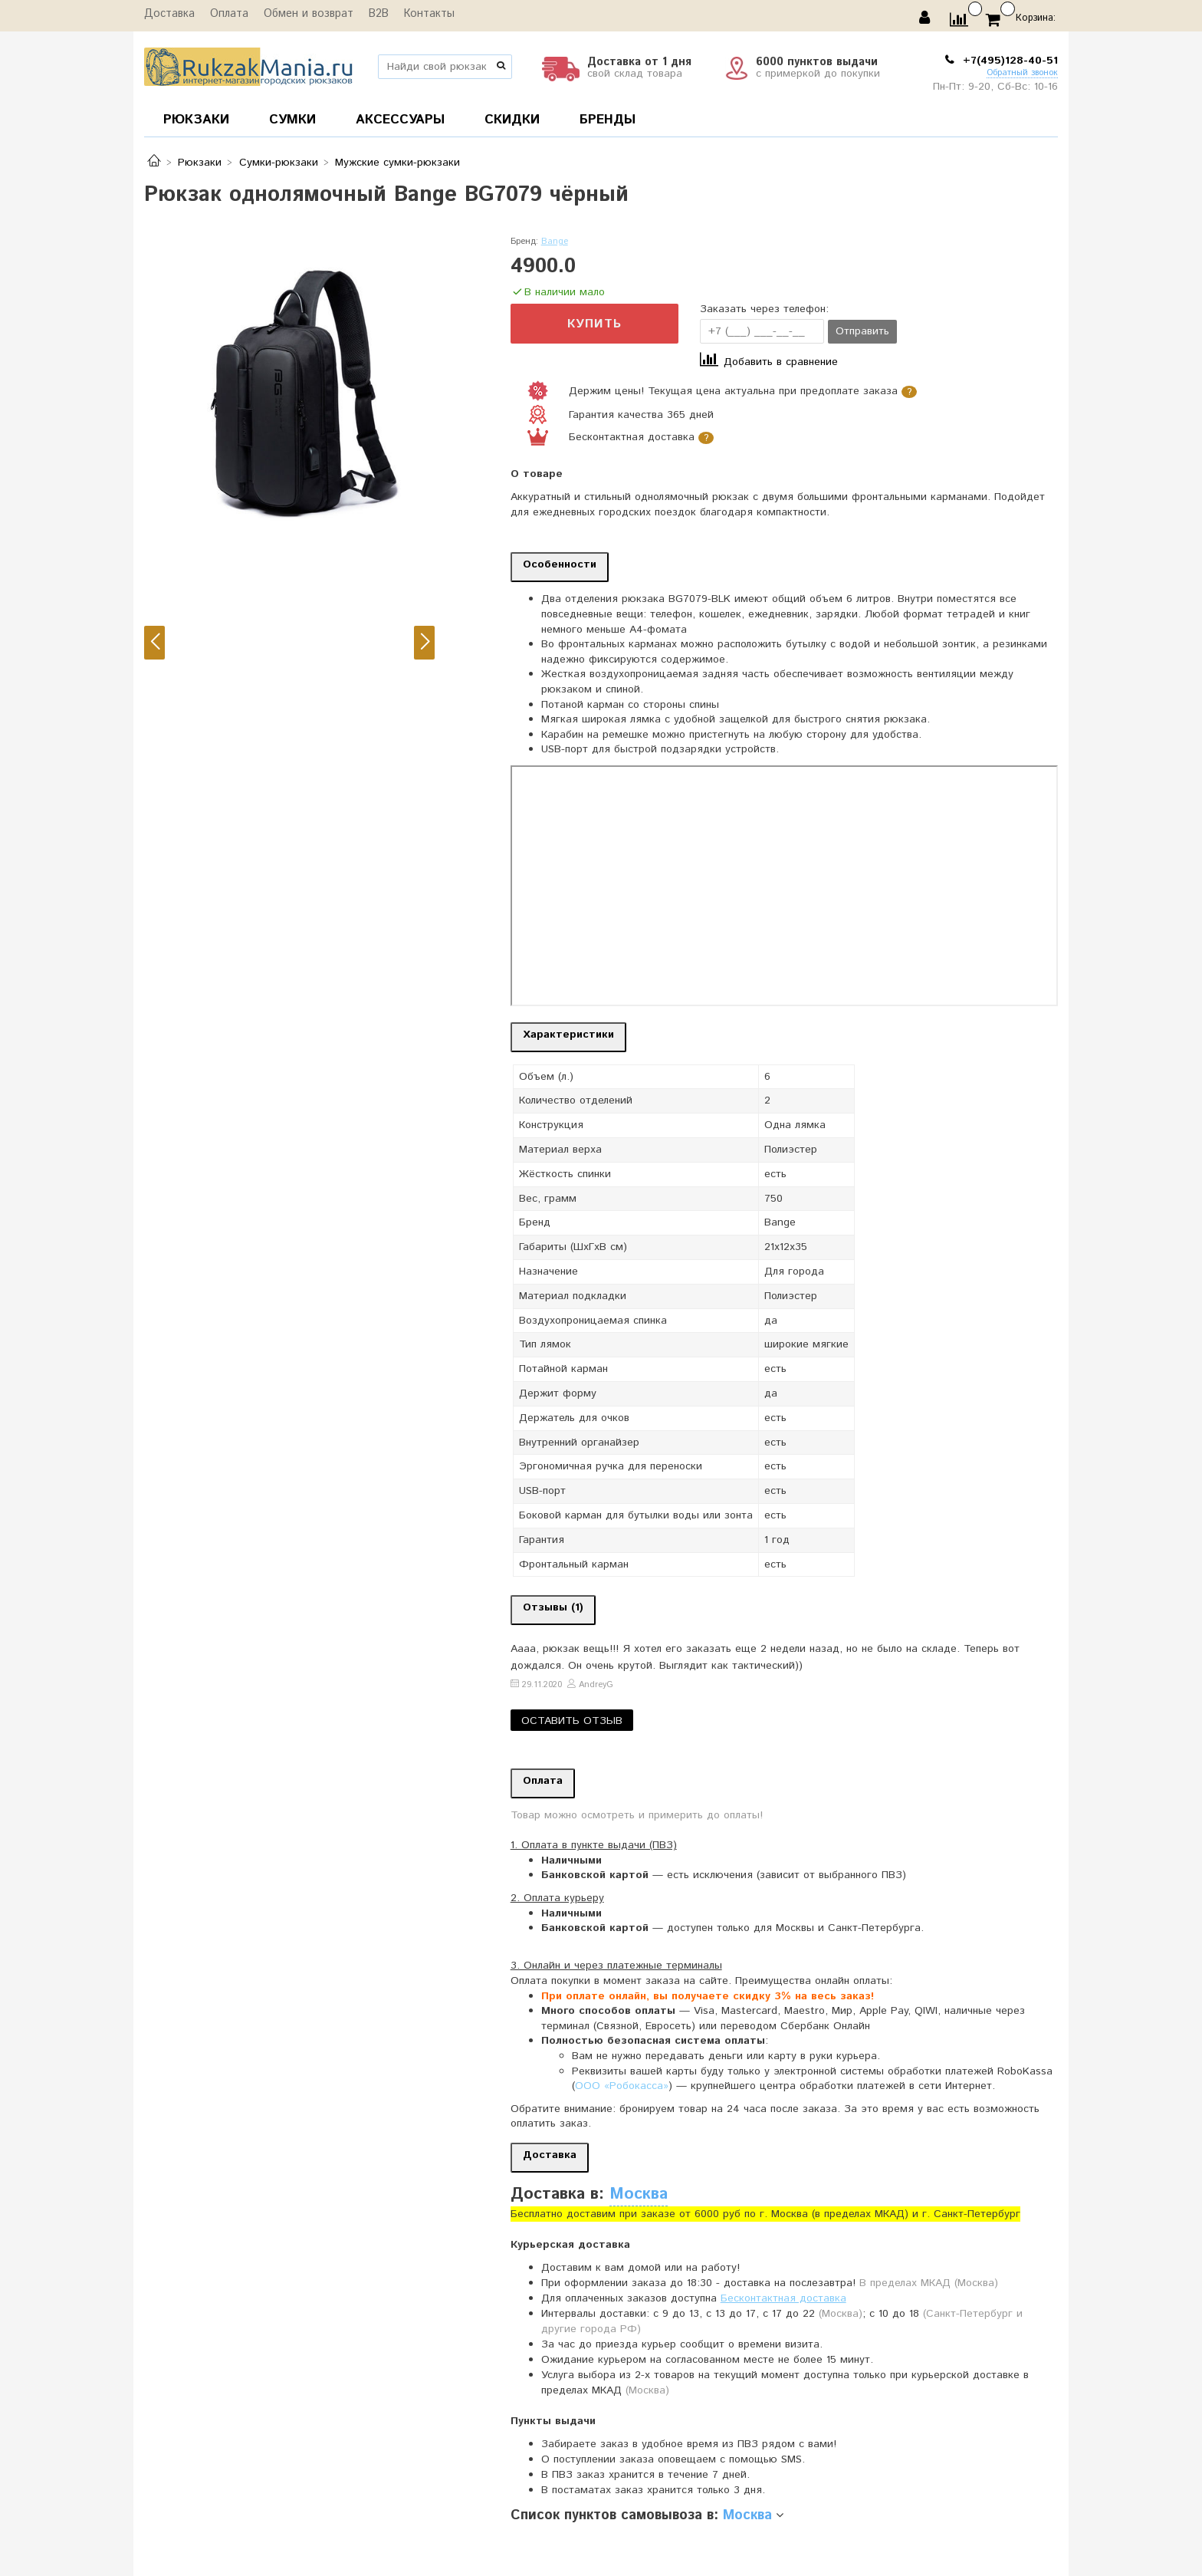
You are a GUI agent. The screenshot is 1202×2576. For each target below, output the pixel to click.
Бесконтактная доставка (783, 2298)
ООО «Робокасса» (621, 2086)
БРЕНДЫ (607, 119)
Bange (554, 241)
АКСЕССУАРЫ (400, 119)
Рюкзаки (200, 162)
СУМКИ (292, 119)
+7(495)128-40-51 (1008, 60)
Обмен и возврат (303, 14)
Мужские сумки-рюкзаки (397, 162)
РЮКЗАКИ (196, 119)
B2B (373, 14)
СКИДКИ (512, 119)
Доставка (168, 14)
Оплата (226, 14)
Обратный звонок (1022, 73)
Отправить (862, 331)
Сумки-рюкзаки (278, 162)
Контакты (421, 14)
